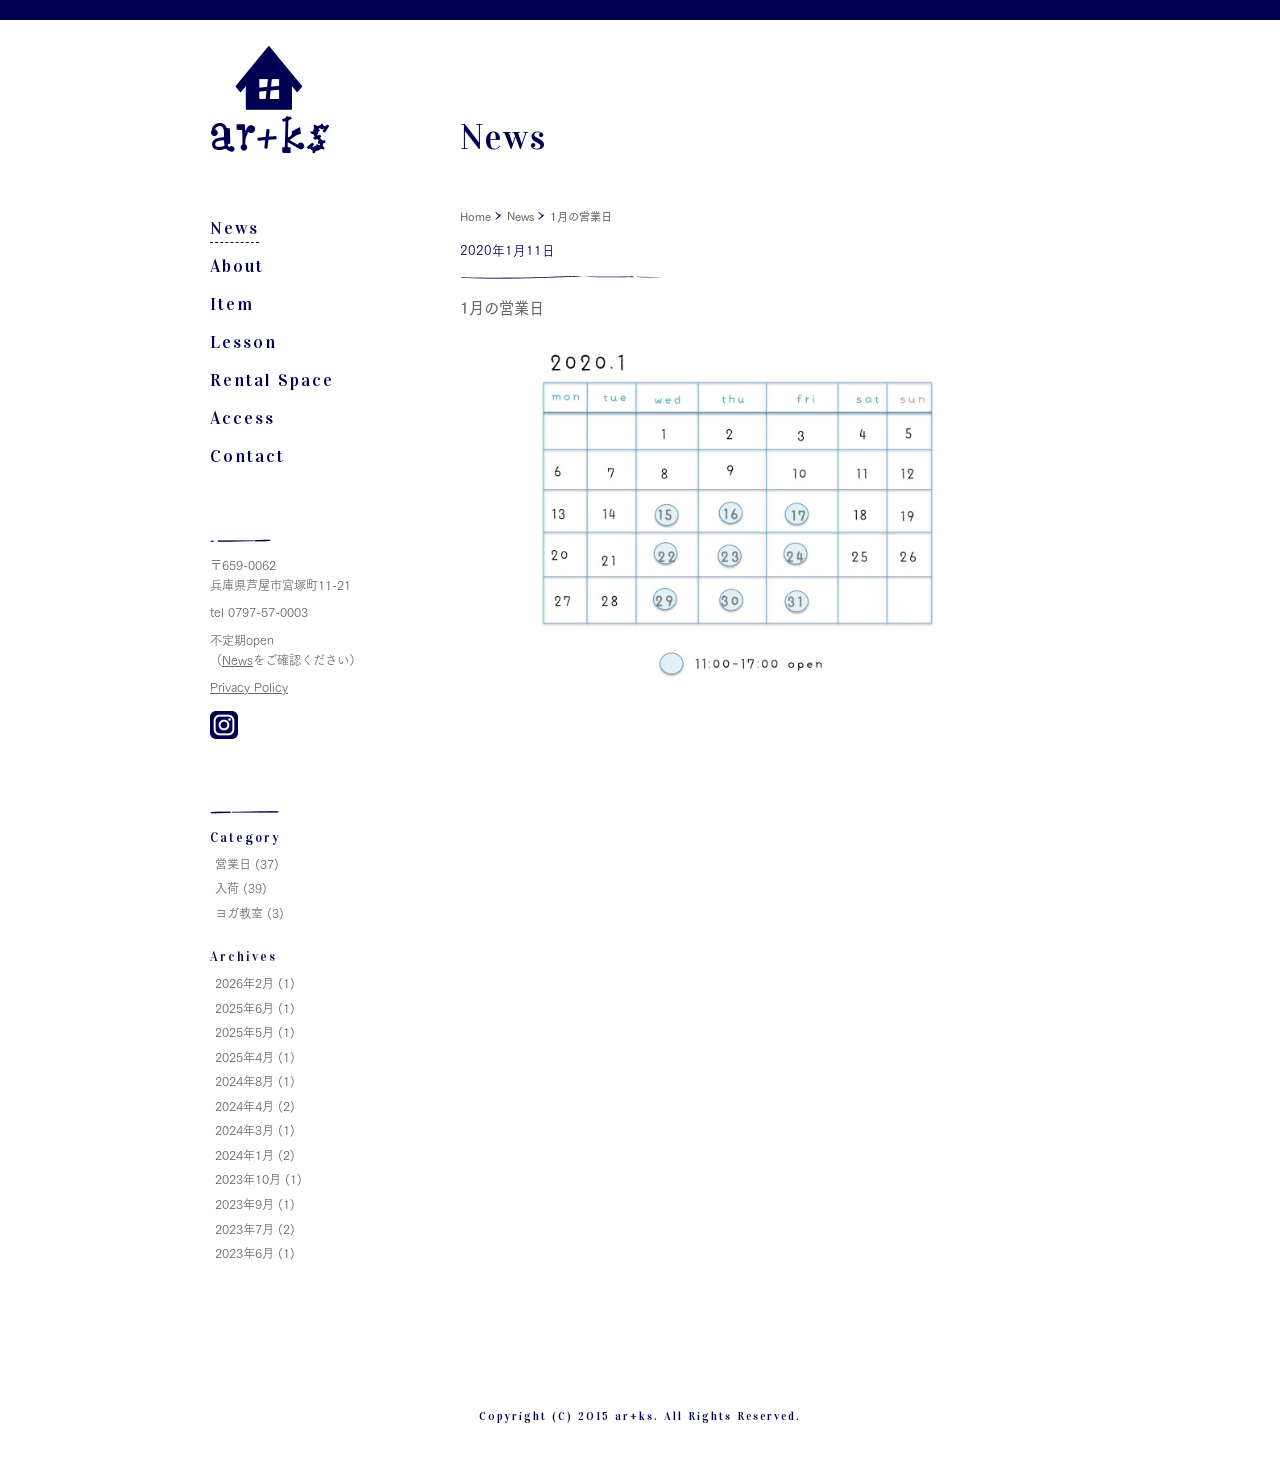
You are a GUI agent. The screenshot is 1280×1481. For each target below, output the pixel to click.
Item (232, 304)
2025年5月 (244, 1031)
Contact (247, 456)
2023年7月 (244, 1228)
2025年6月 (244, 1007)
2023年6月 (244, 1252)
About (237, 266)
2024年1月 (244, 1154)
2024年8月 (244, 1080)
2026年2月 (244, 982)
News (234, 228)
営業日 (233, 863)
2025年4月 (244, 1056)
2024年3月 (244, 1129)
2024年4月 (244, 1105)
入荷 (227, 887)
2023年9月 (244, 1203)
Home (475, 216)
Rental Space (272, 380)
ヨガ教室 (239, 912)
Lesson (243, 342)
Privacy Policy (249, 686)
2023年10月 (248, 1178)
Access (242, 418)
